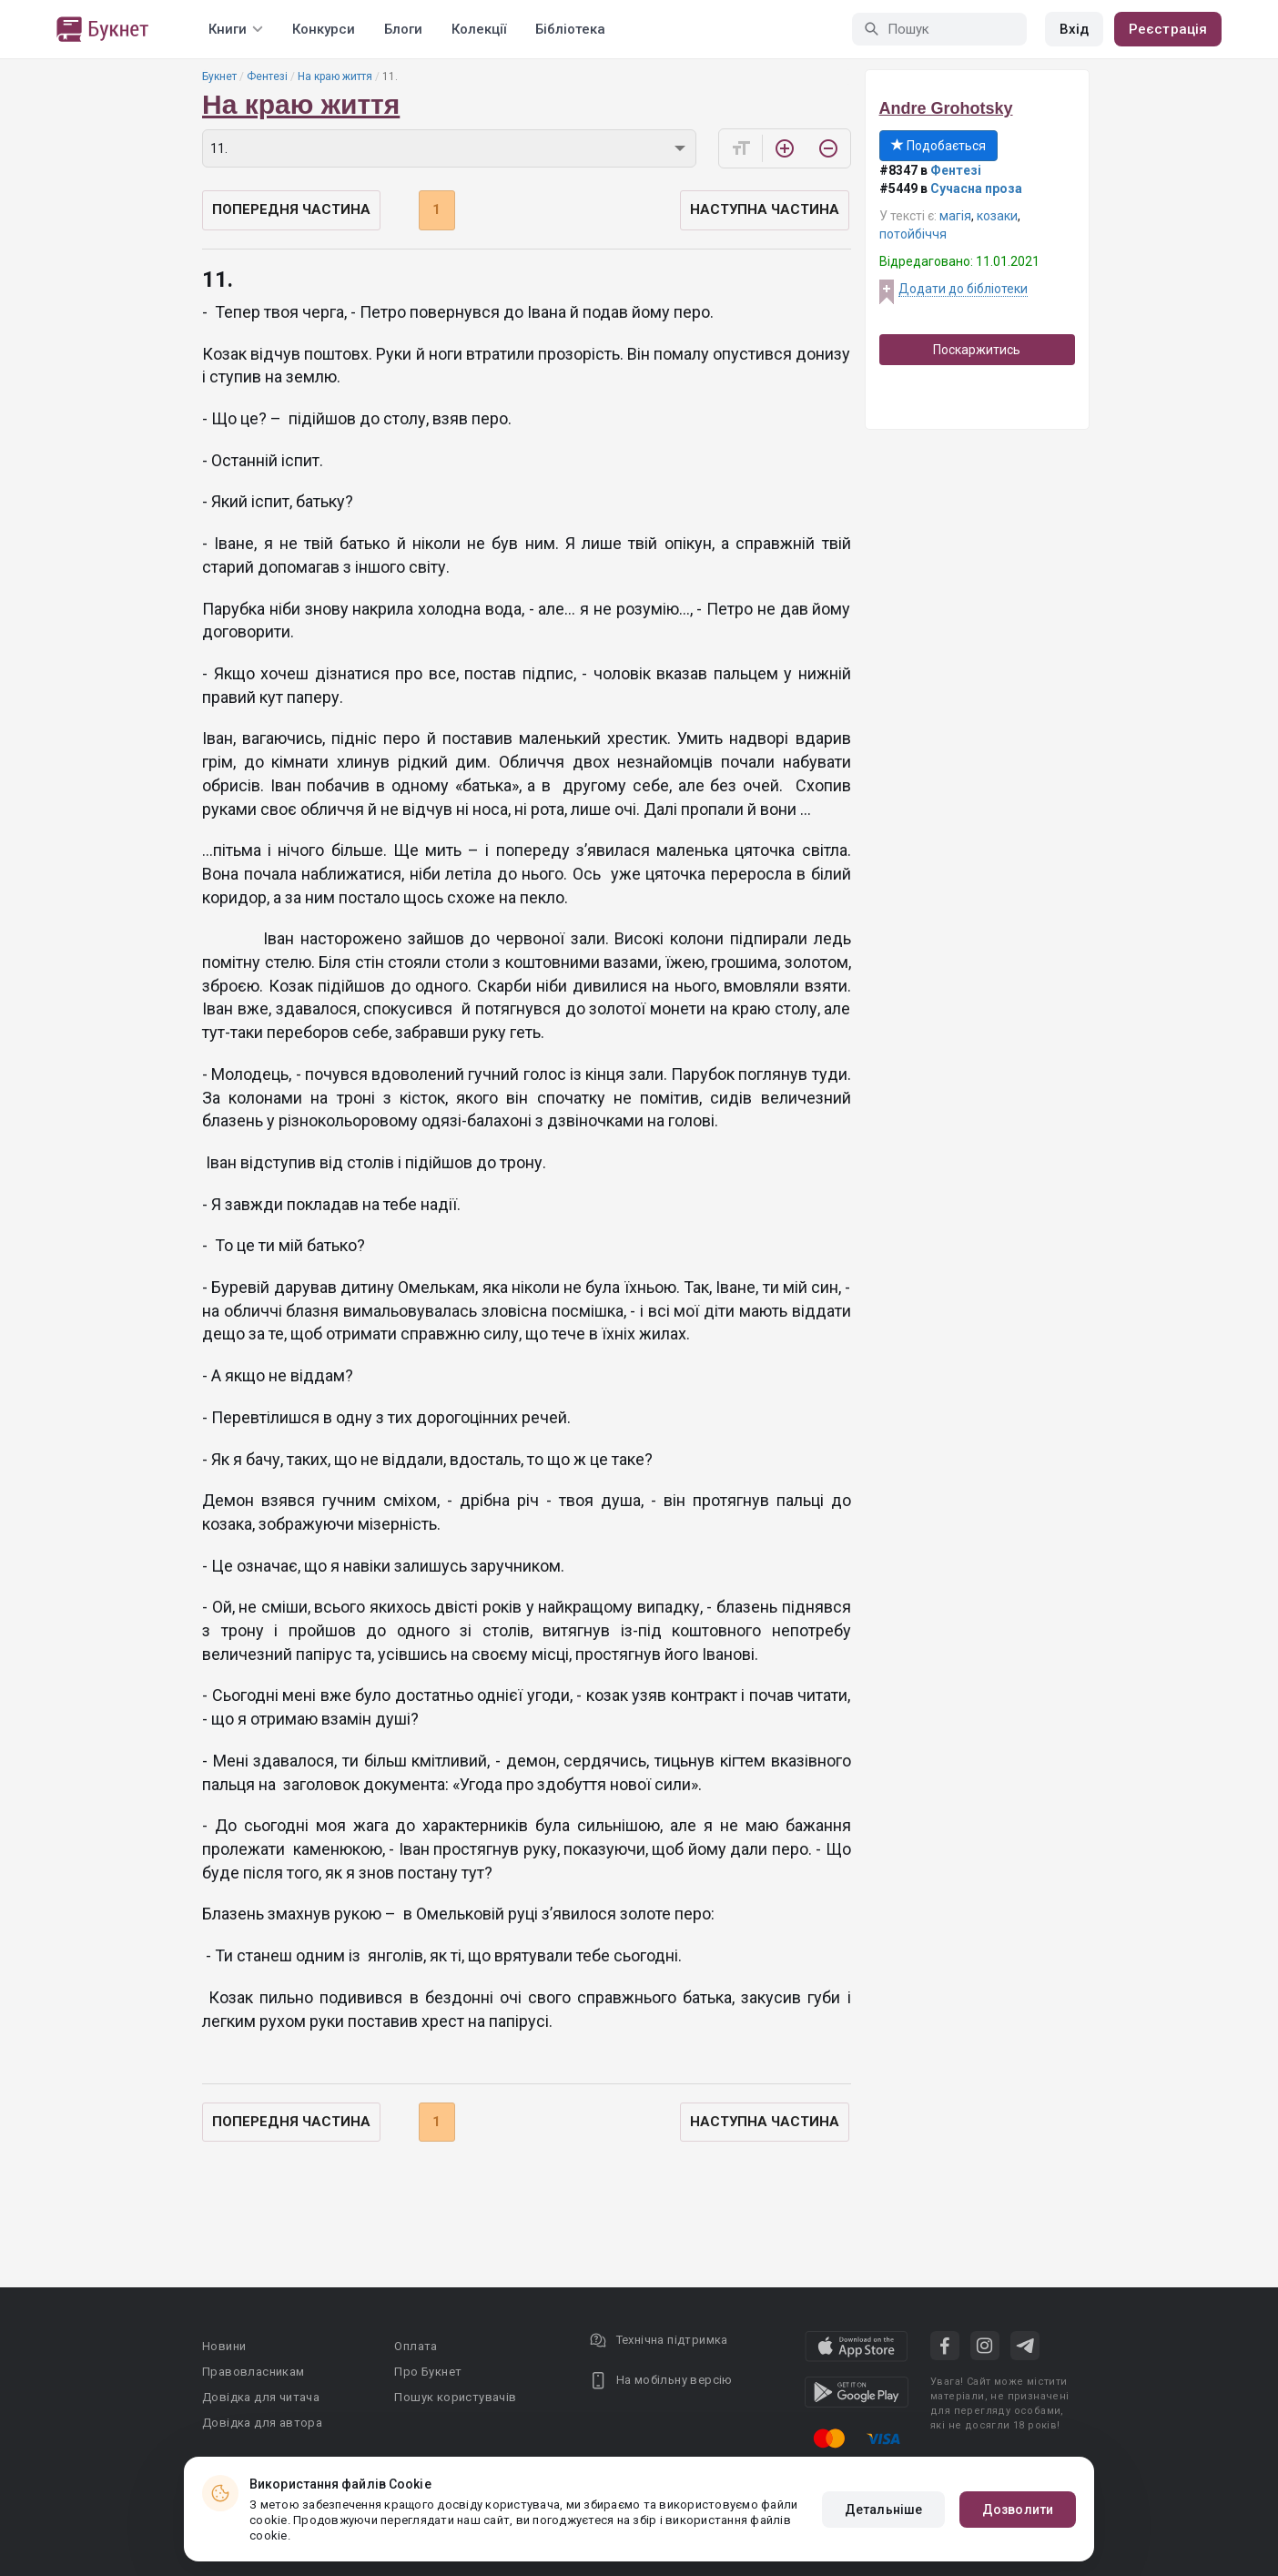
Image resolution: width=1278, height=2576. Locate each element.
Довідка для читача (261, 2397)
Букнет (219, 76)
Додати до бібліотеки (963, 288)
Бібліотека (570, 29)
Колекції (478, 29)
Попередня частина (291, 209)
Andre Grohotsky (946, 108)
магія (955, 216)
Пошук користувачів (455, 2397)
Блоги (403, 29)
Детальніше (883, 2509)
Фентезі (267, 76)
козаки (997, 216)
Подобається (938, 145)
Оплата (415, 2346)
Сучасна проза (976, 188)
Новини (224, 2346)
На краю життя (335, 76)
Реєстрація (1168, 29)
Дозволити (1017, 2509)
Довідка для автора (262, 2422)
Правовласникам (253, 2371)
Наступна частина (764, 209)
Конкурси (323, 29)
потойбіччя (913, 234)
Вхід (1074, 29)
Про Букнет (428, 2371)
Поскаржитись (976, 349)
